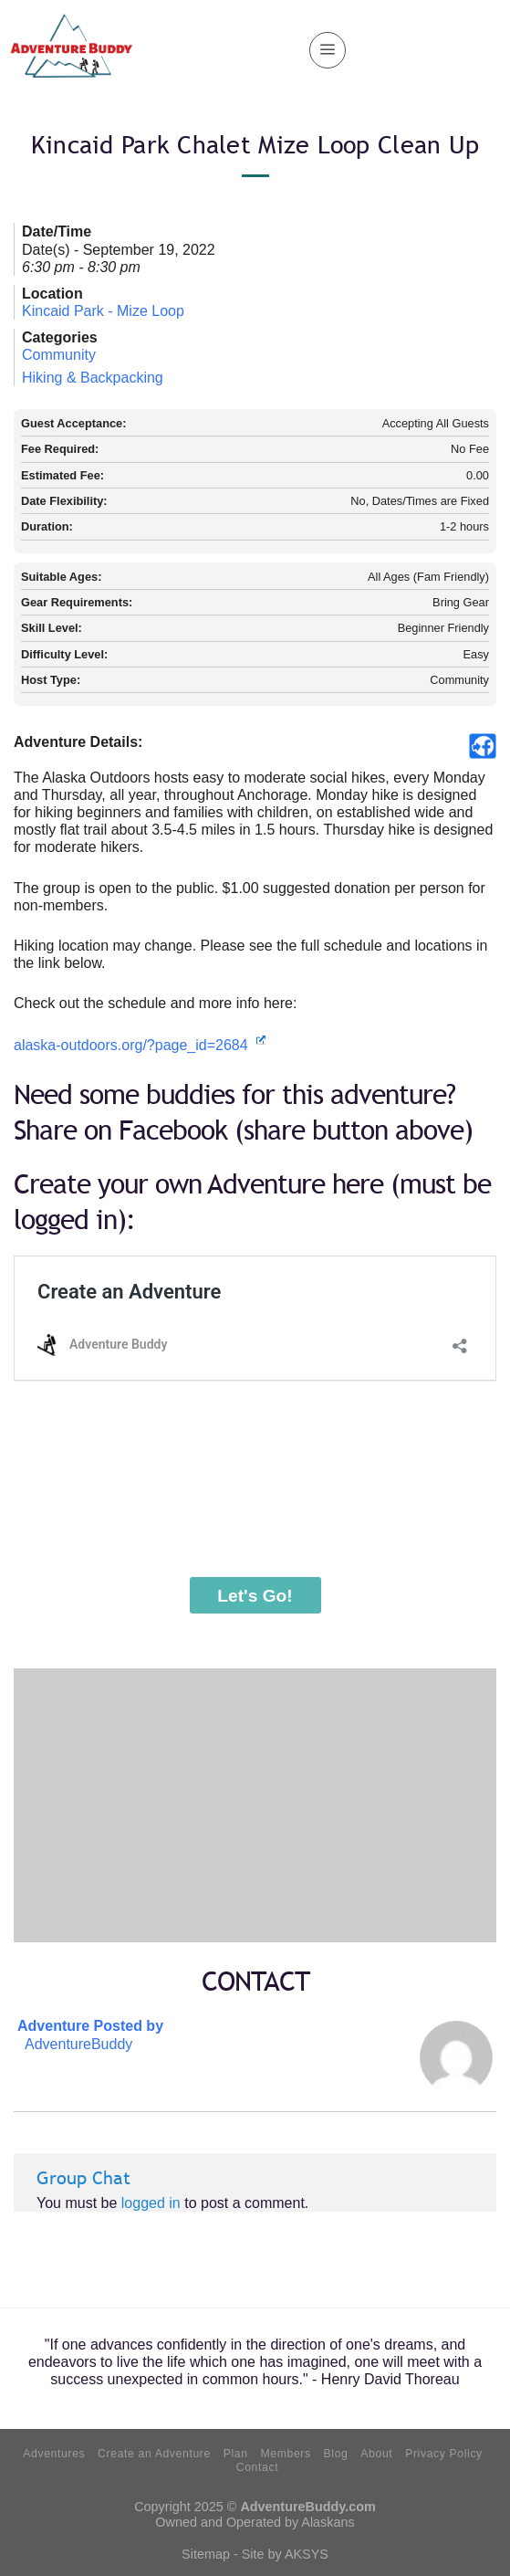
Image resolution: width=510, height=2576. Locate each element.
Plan (236, 2453)
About (376, 2453)
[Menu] (327, 50)
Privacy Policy (444, 2453)
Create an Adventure (154, 2453)
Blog (336, 2453)
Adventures (54, 2453)
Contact (257, 2467)
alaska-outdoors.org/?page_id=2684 (139, 1045)
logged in (151, 2203)
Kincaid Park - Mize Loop (103, 311)
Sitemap (206, 2554)
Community (59, 355)
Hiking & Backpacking (92, 377)
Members (285, 2453)
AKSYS (306, 2554)
